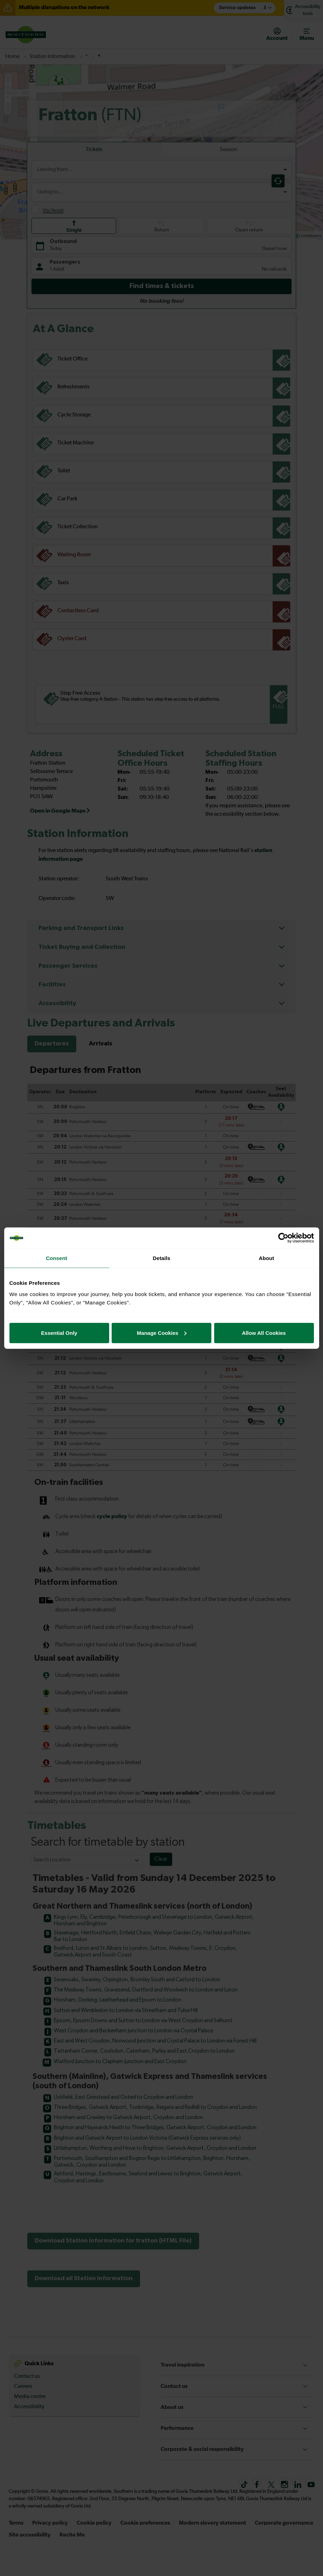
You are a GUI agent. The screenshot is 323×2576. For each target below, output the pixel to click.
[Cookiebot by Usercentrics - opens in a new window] (283, 1238)
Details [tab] (161, 1258)
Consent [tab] (56, 1258)
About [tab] (266, 1258)
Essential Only (59, 1333)
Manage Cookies (162, 1333)
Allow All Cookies (264, 1333)
